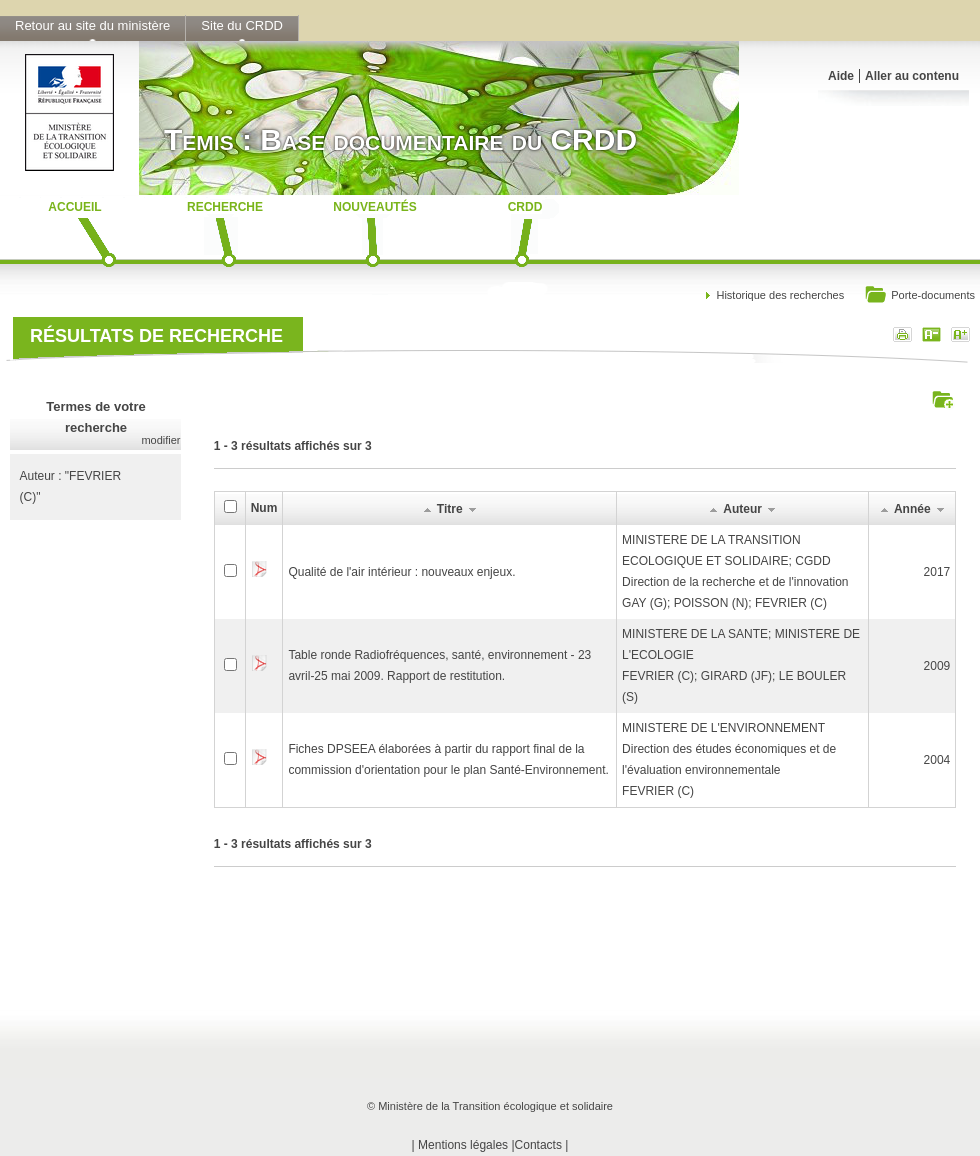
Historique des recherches (780, 295)
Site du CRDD (242, 25)
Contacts (538, 1145)
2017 (937, 572)
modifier (160, 440)
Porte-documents (919, 296)
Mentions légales (463, 1145)
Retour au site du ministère (92, 25)
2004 (937, 760)
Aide (841, 76)
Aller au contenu (912, 76)
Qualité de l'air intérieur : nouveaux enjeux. (401, 572)
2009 (937, 666)
